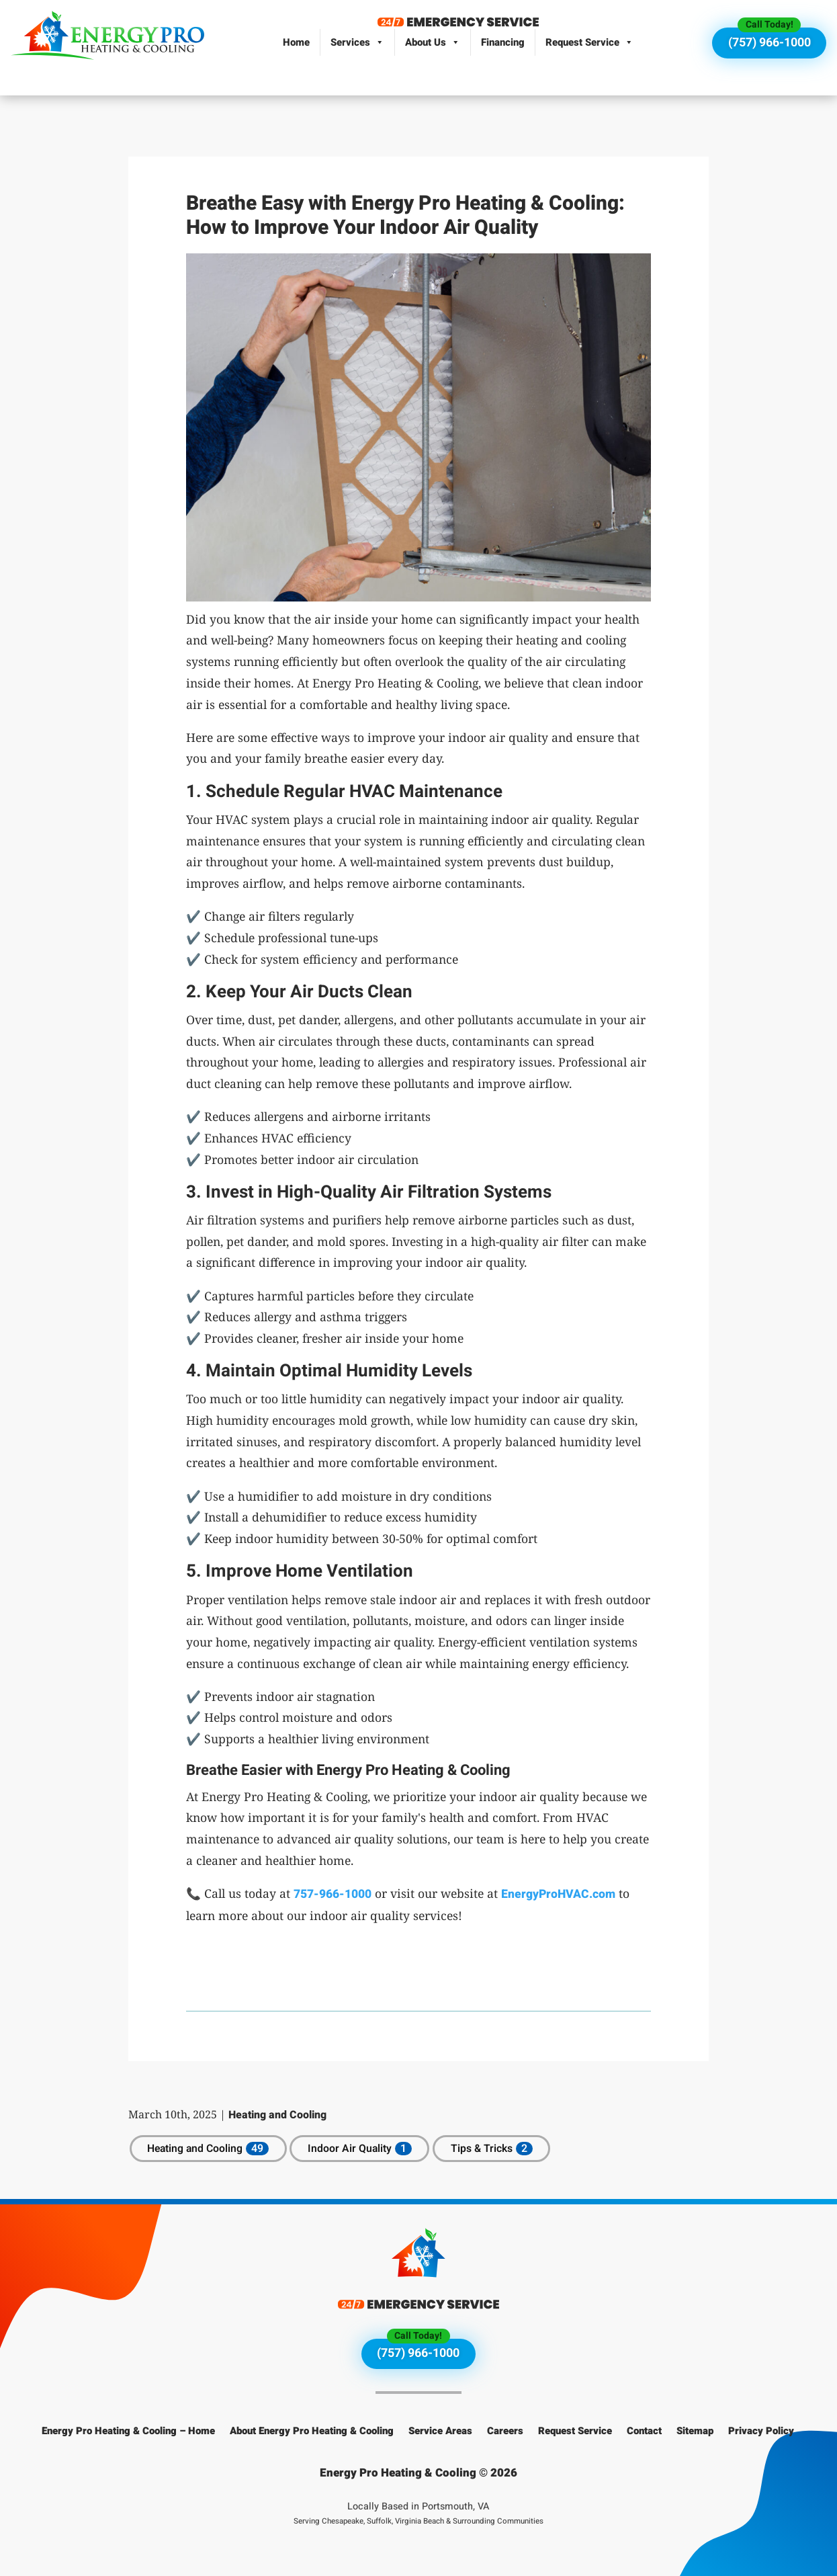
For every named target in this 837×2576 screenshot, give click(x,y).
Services (357, 42)
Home (296, 42)
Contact (644, 2430)
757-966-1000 (332, 1894)
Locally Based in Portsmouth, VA (418, 2513)
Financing (503, 42)
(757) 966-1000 (769, 43)
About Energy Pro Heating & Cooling (312, 2430)
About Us (432, 42)
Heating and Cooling (277, 2115)
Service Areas (440, 2430)
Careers (505, 2430)
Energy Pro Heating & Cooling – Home (128, 2430)
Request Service (589, 42)
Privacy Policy (761, 2430)
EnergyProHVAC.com (558, 1894)
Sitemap (694, 2430)
